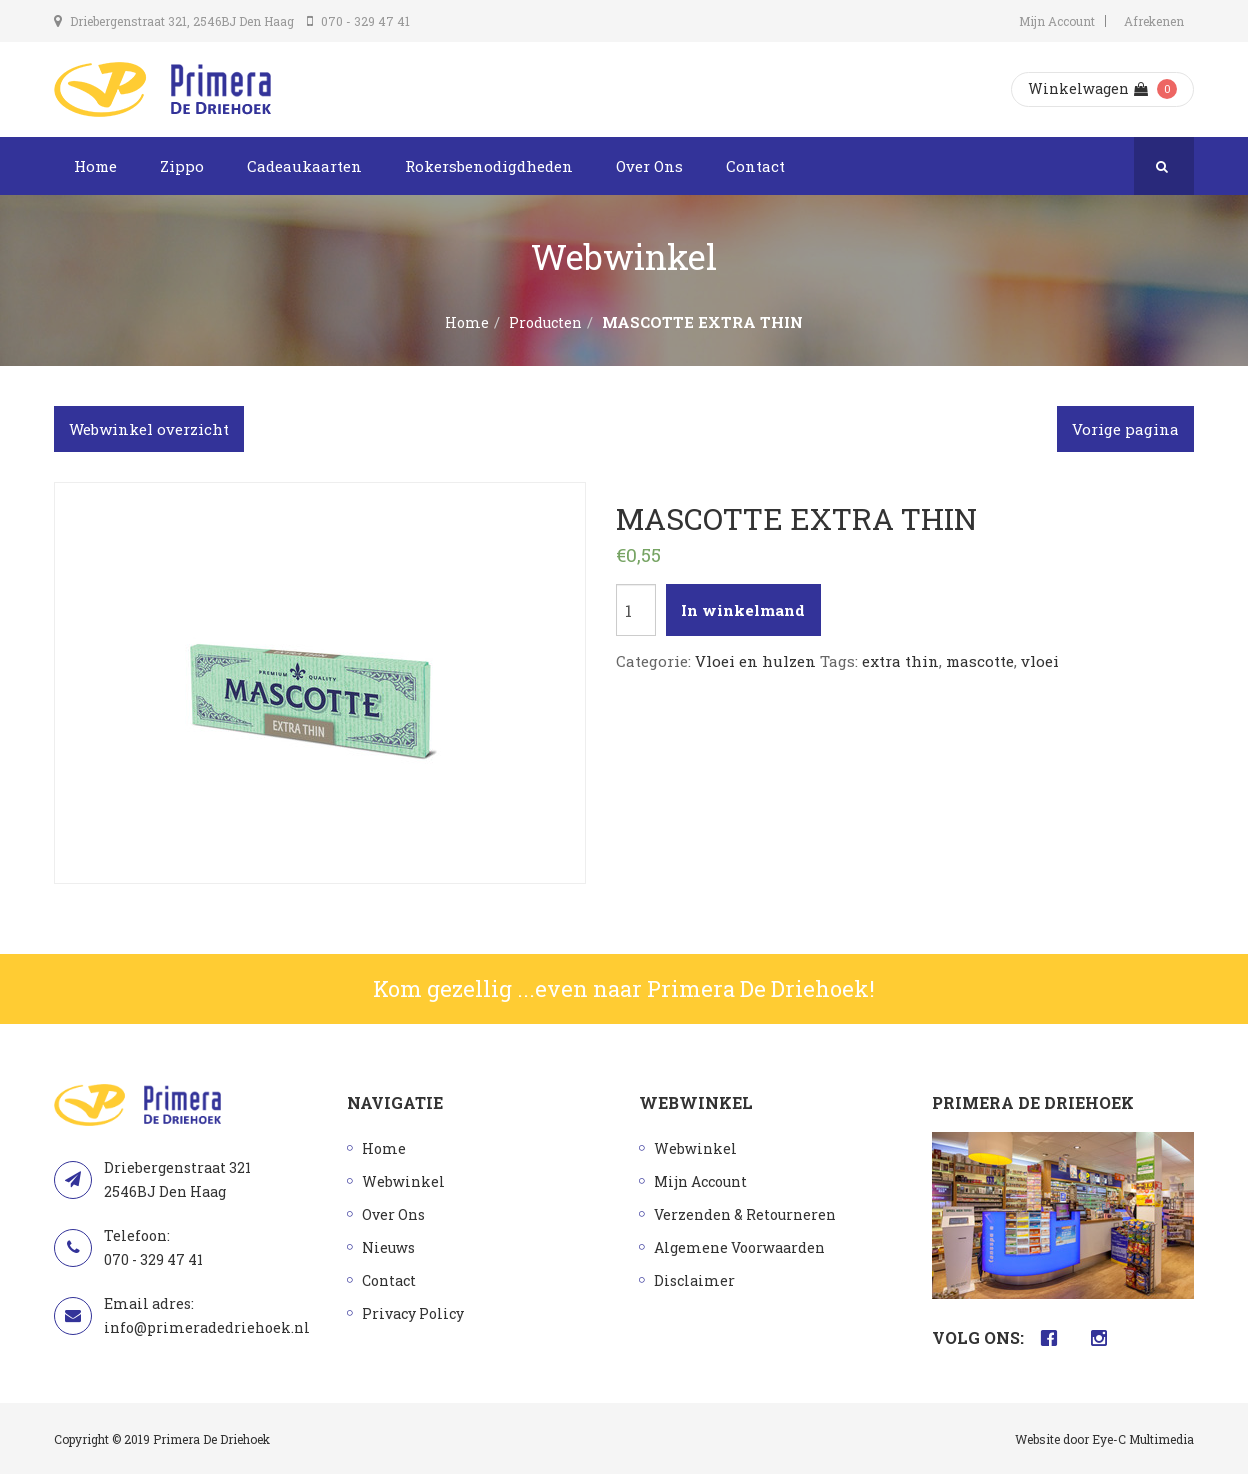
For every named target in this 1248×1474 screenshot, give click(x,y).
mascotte (980, 661)
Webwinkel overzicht (149, 429)
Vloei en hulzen (755, 661)
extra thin (900, 661)
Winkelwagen (1088, 88)
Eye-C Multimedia (1143, 1439)
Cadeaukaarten (304, 166)
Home (95, 166)
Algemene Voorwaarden (739, 1247)
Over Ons (649, 166)
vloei (1040, 661)
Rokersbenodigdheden (489, 166)
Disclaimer (694, 1280)
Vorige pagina (1125, 429)
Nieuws (388, 1247)
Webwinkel (403, 1181)
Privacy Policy (413, 1313)
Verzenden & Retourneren (745, 1214)
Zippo (182, 166)
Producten (545, 322)
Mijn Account (1057, 21)
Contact (755, 166)
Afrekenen (1154, 21)
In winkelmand (743, 610)
